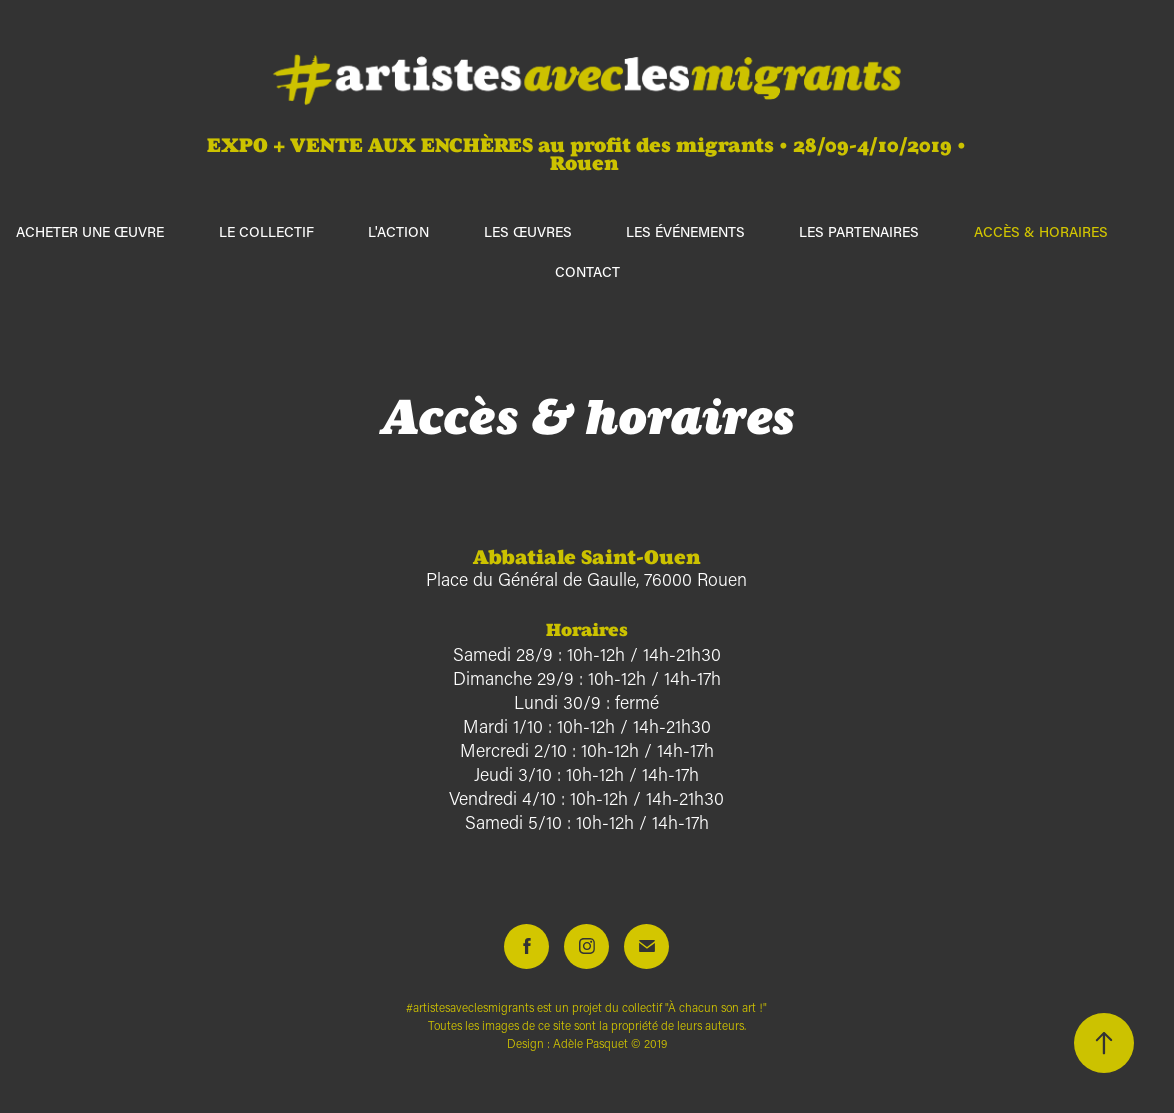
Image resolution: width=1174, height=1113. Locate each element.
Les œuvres (528, 231)
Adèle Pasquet (590, 1043)
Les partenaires (859, 231)
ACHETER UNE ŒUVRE (90, 231)
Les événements (685, 231)
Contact (587, 271)
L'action (398, 231)
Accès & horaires (1041, 231)
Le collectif (266, 231)
